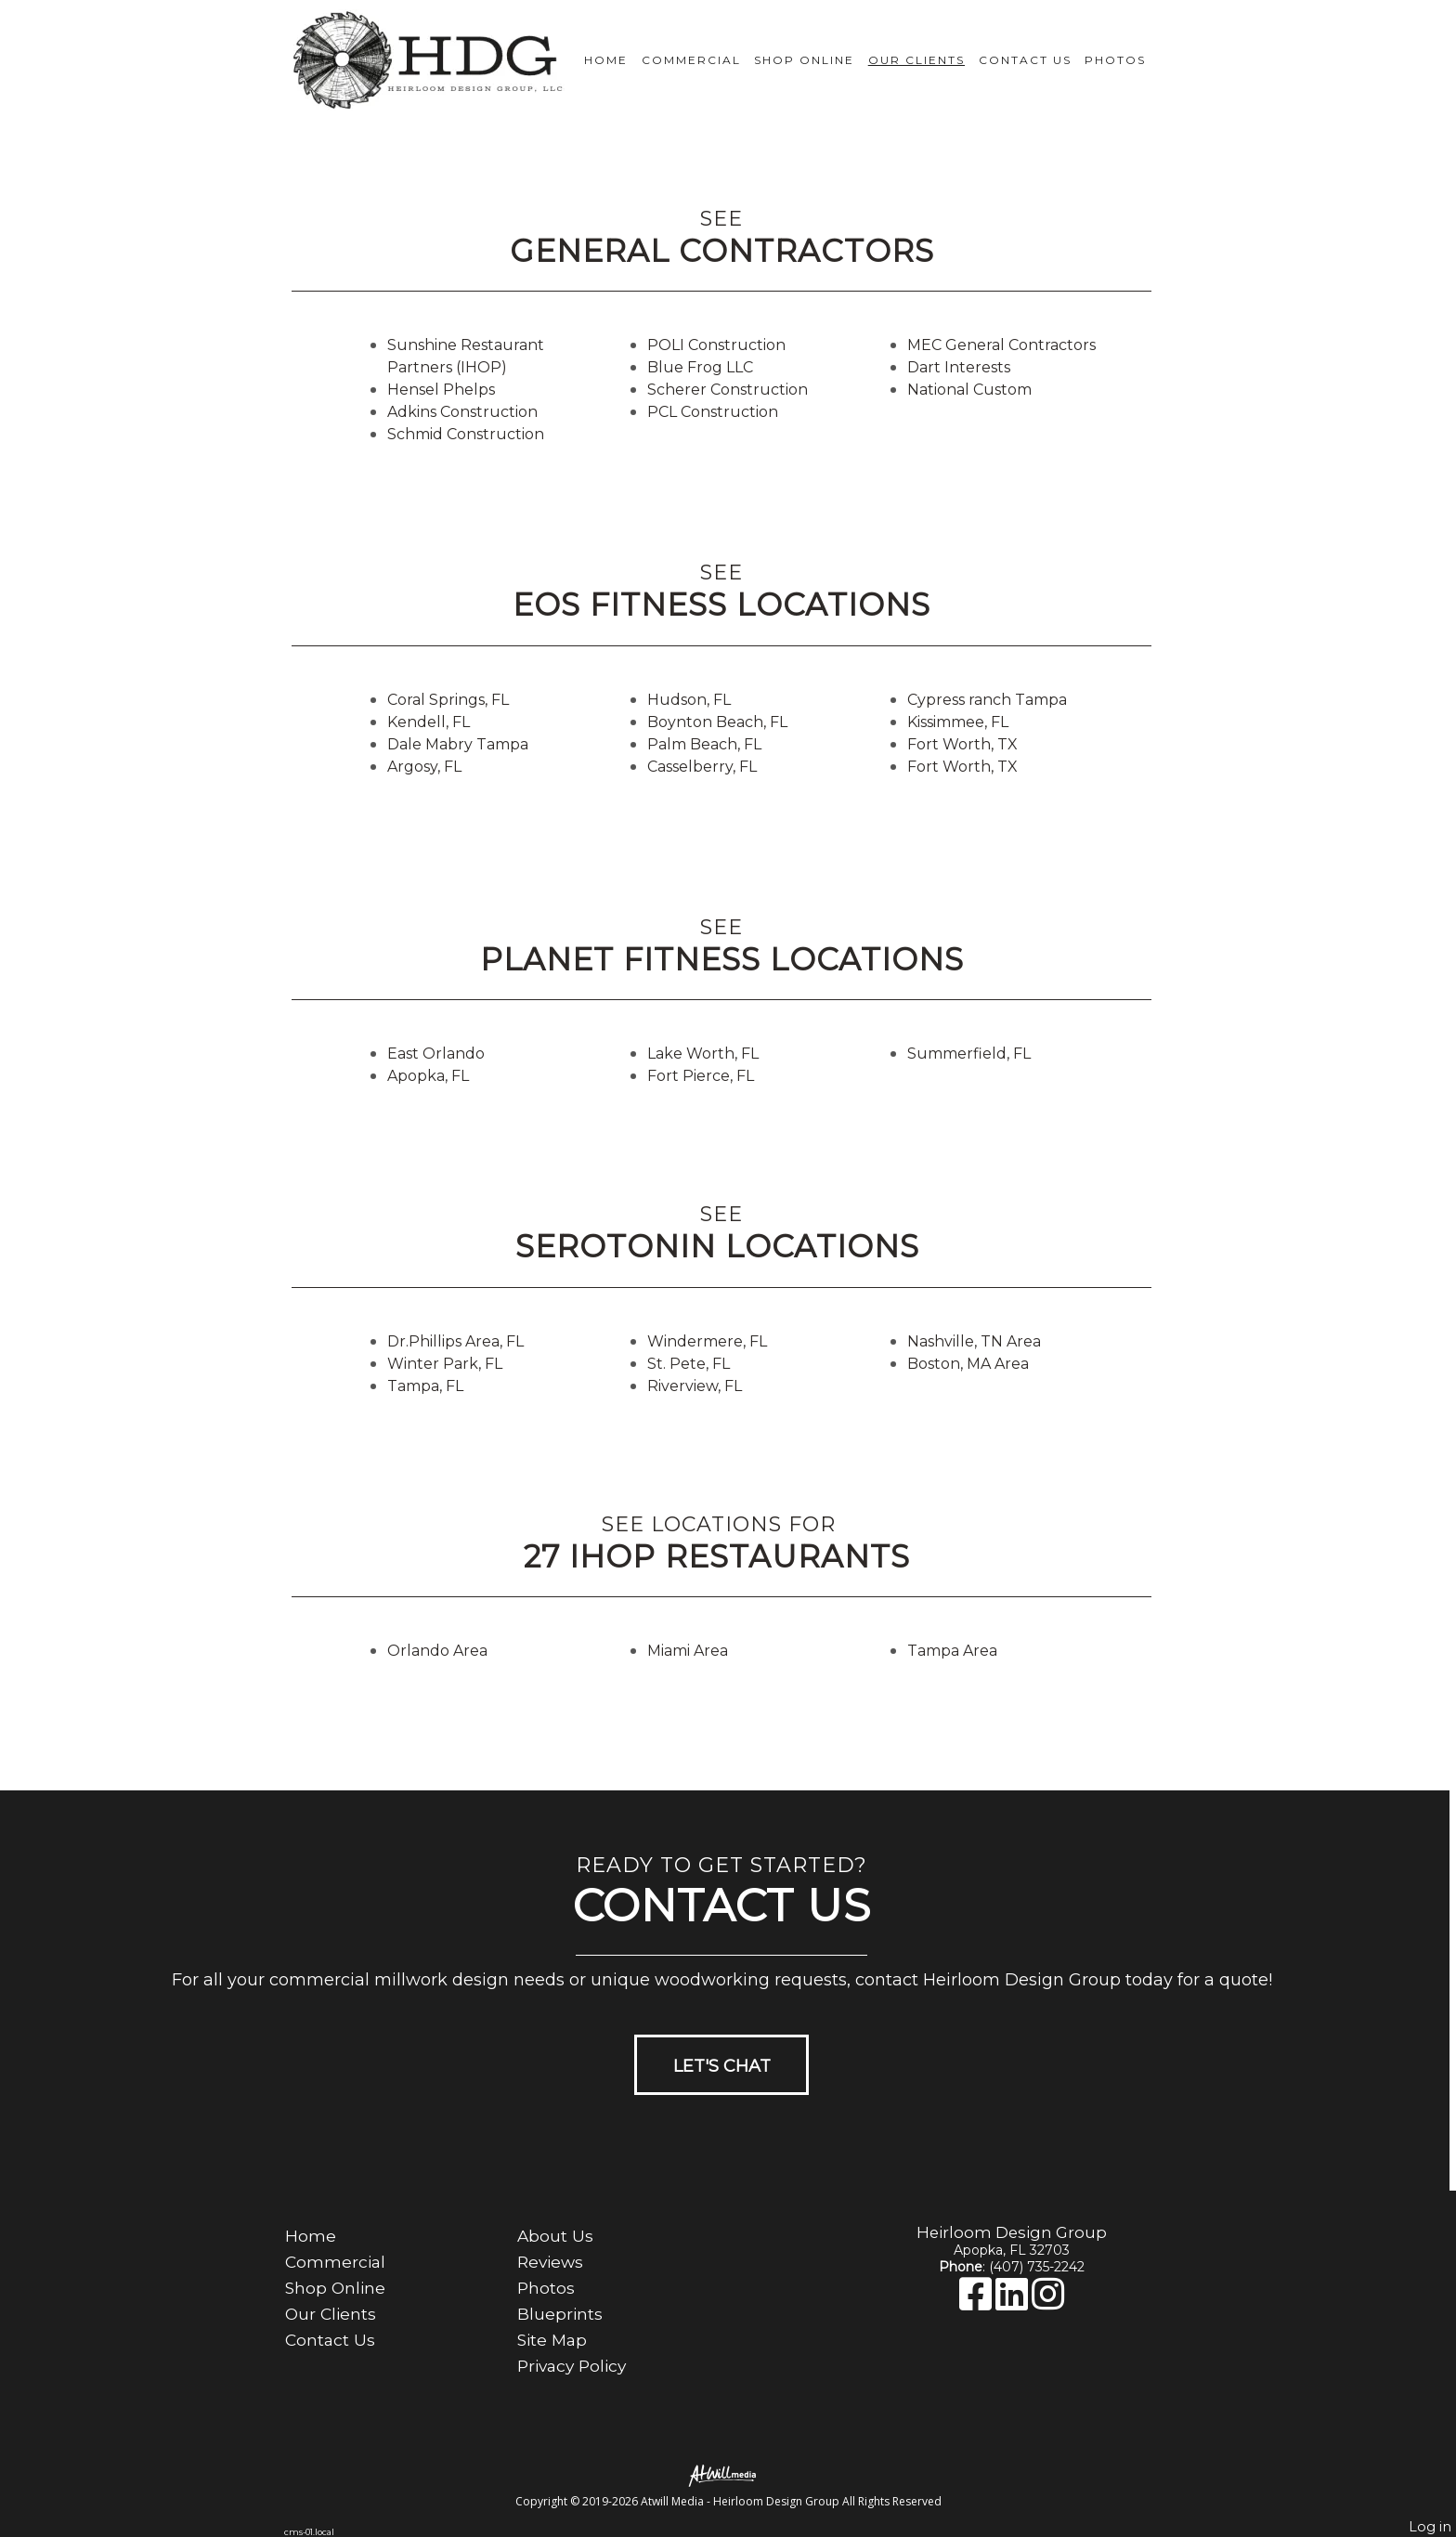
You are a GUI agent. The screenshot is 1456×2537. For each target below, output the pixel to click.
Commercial (691, 60)
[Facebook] (977, 2303)
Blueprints (560, 2313)
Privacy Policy (571, 2365)
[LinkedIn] (1013, 2303)
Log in (1430, 2526)
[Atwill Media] (728, 2474)
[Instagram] (1048, 2303)
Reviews (550, 2261)
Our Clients (916, 60)
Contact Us (1025, 60)
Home (606, 60)
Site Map (552, 2339)
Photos (1115, 60)
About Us (555, 2235)
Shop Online (804, 60)
